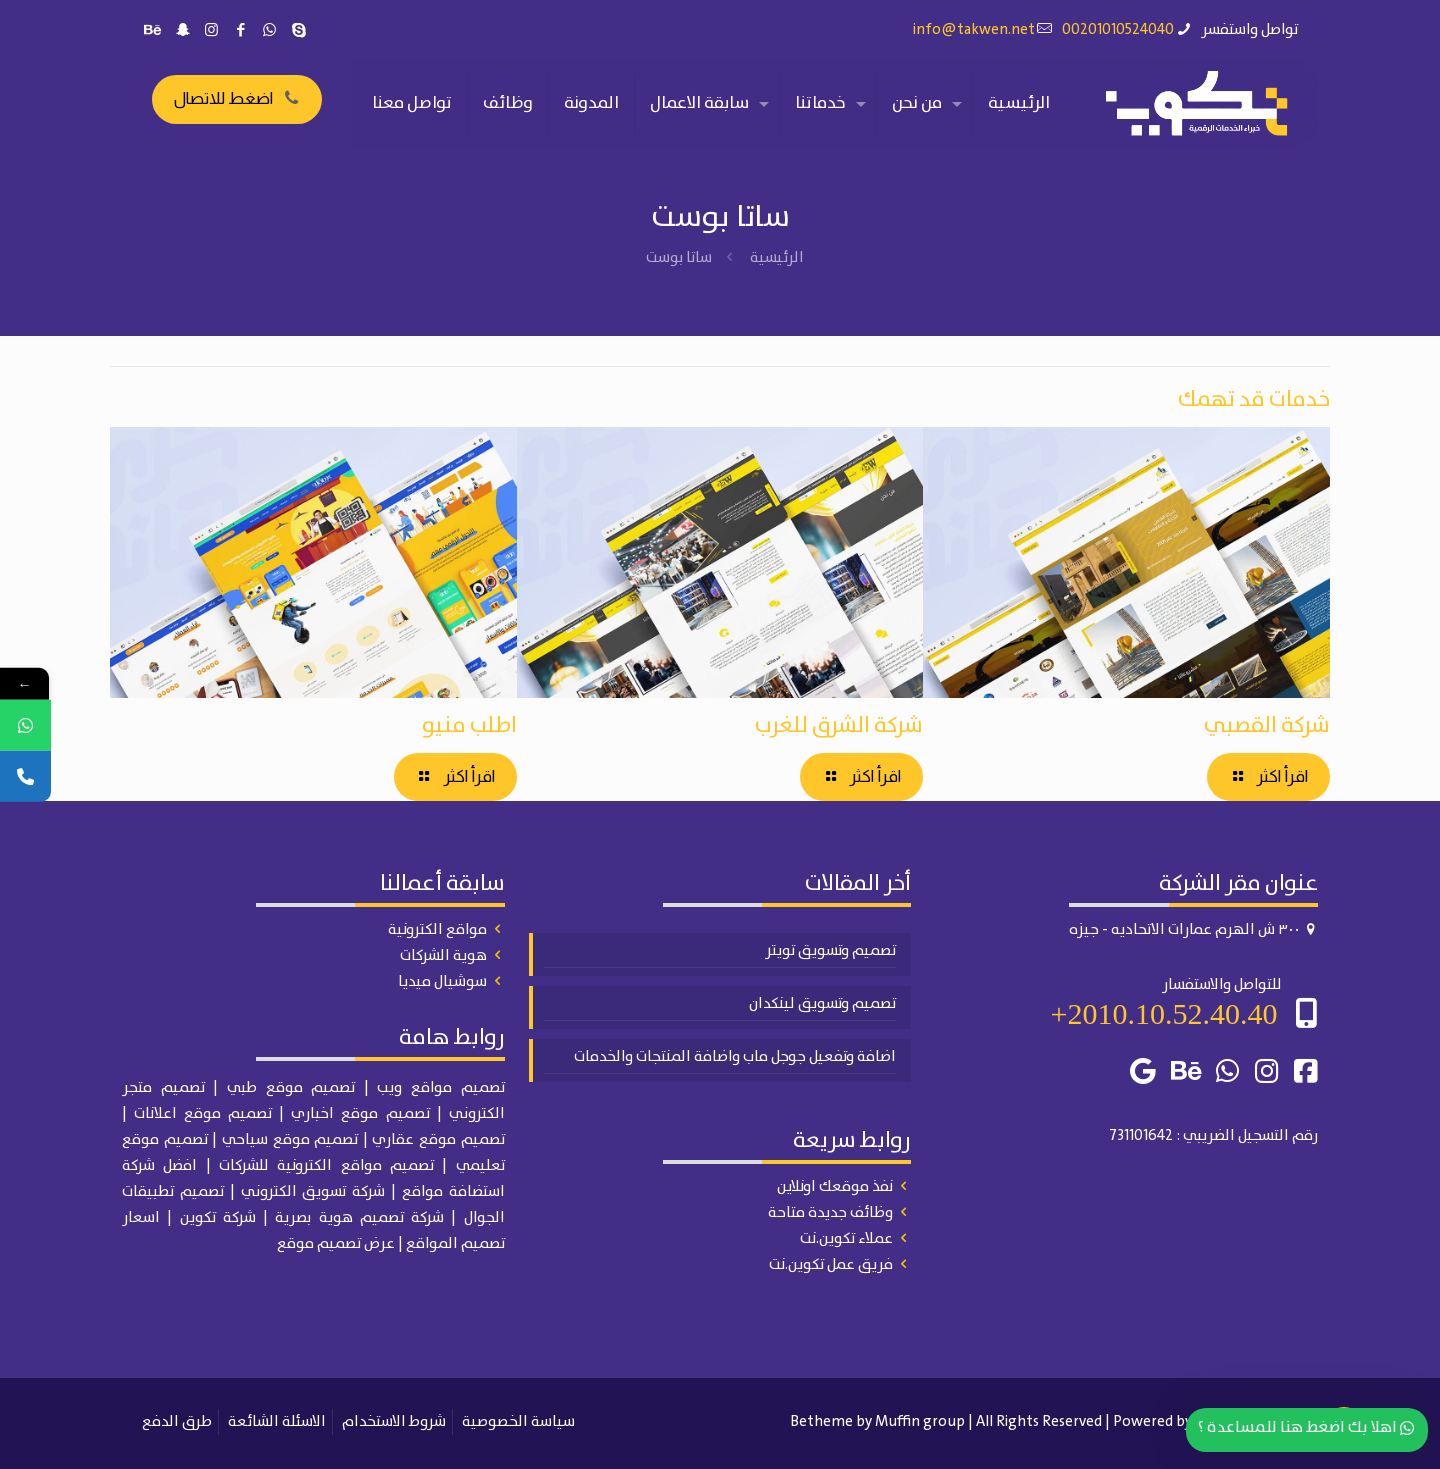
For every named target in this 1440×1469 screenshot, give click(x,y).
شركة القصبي (1267, 725)
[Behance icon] (153, 31)
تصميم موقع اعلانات (203, 1114)
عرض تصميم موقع (336, 1244)
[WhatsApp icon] (269, 31)
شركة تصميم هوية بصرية (359, 1218)
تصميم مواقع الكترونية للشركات (326, 1166)
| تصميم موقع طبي (298, 1088)
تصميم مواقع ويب (440, 1088)
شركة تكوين (218, 1218)
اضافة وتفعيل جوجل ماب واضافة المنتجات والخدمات (735, 1057)
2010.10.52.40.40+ (1164, 1013)
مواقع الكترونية (437, 930)
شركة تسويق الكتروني (313, 1192)
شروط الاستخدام (394, 1422)
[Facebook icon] (240, 31)
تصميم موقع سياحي (290, 1140)
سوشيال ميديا (442, 982)
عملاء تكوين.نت (846, 1239)
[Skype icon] (298, 31)
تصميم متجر (163, 1088)
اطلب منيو (469, 725)
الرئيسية (777, 258)
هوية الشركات (443, 956)
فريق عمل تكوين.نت (831, 1265)
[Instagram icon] (211, 31)
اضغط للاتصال (237, 99)
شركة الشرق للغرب (839, 725)
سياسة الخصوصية (518, 1422)
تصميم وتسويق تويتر (830, 951)
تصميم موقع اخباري (360, 1114)
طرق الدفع (177, 1422)
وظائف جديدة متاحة (830, 1213)
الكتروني (477, 1114)
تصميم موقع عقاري (438, 1140)
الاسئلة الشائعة (277, 1422)
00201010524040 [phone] (1118, 30)
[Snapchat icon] (182, 31)
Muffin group (920, 1422)
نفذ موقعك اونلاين (835, 1187)
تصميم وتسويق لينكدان (822, 1004)
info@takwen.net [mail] (974, 30)
